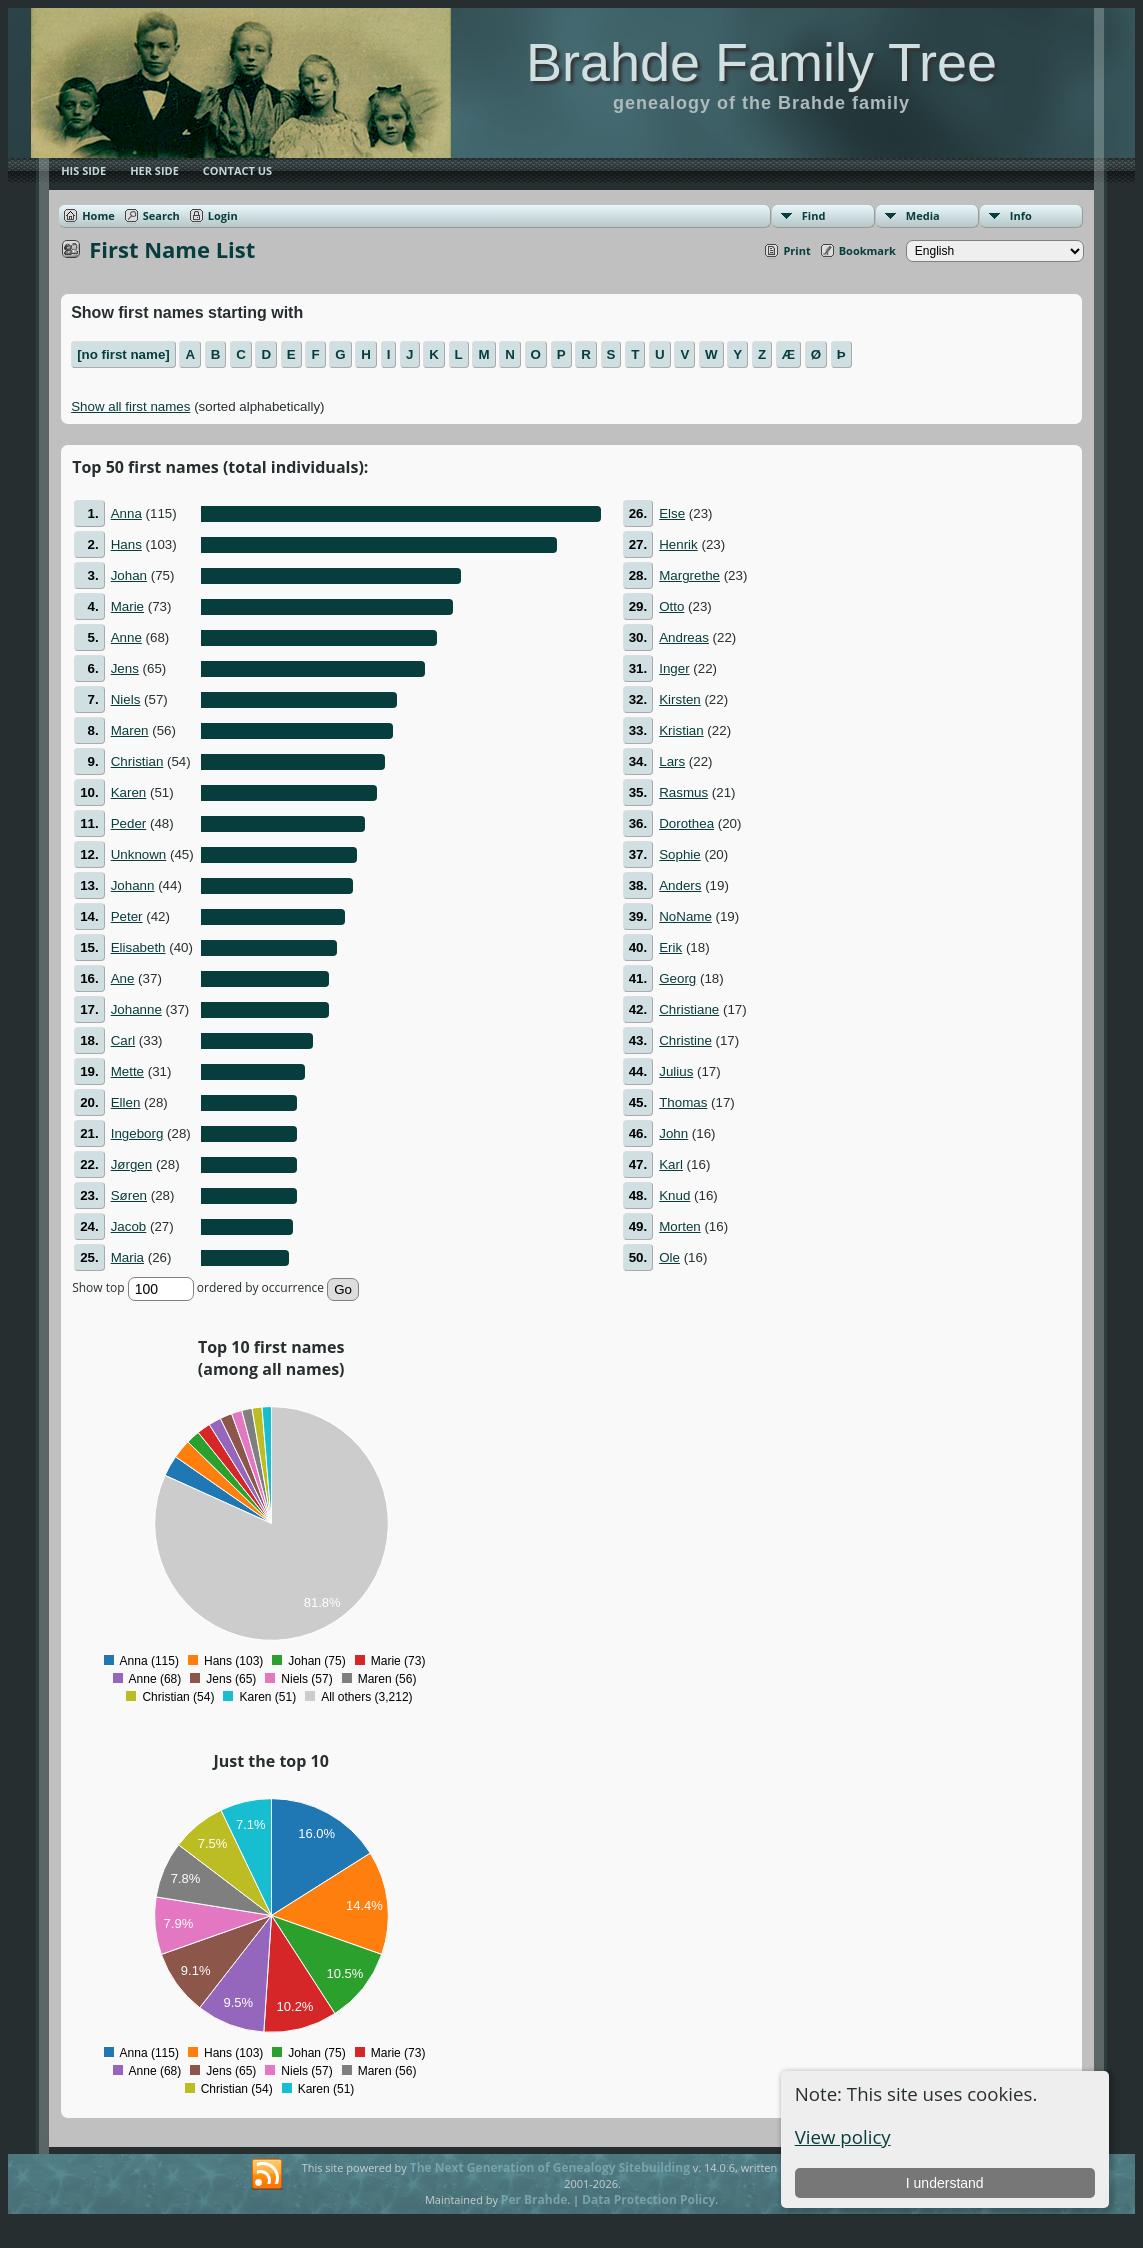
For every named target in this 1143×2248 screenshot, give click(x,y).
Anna (126, 513)
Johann (133, 885)
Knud (674, 1195)
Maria (127, 1257)
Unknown (139, 854)
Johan (129, 575)
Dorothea (686, 823)
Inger (674, 668)
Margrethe (689, 575)
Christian (137, 761)
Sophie (680, 854)
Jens (125, 668)
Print (796, 250)
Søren (129, 1195)
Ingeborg (137, 1133)
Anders (680, 885)
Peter (127, 916)
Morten (679, 1226)
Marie (127, 606)
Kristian (681, 730)
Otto (671, 606)
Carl (123, 1040)
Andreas (684, 637)
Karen (129, 792)
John (673, 1133)
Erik (670, 947)
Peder (129, 823)
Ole (669, 1257)
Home (98, 215)
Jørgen (131, 1164)
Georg (677, 978)
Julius (676, 1071)
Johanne (136, 1009)
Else (672, 513)
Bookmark (867, 250)
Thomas (683, 1102)
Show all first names (130, 406)
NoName (685, 916)
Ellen (126, 1102)
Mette (127, 1071)
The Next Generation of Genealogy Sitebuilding (550, 2167)
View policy (843, 2136)
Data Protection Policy (648, 2199)
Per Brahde (534, 2199)
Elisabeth (138, 947)
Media (923, 215)
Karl (671, 1164)
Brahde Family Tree (761, 62)
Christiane (689, 1009)
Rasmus (683, 792)
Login (223, 215)
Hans (126, 544)
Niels (126, 699)
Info (1021, 215)
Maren (130, 730)
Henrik (678, 544)
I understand (945, 2183)
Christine (685, 1040)
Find (814, 215)
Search (161, 215)
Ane (123, 978)
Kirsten (679, 699)
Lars (672, 761)
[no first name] (123, 354)
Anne (126, 637)
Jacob (129, 1226)
